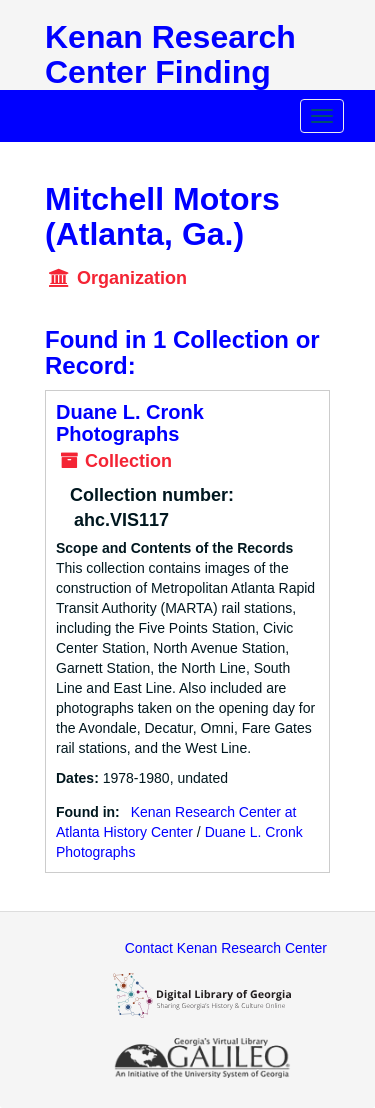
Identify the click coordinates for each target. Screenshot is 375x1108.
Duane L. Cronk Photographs (130, 423)
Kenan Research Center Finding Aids (170, 72)
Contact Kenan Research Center (226, 948)
